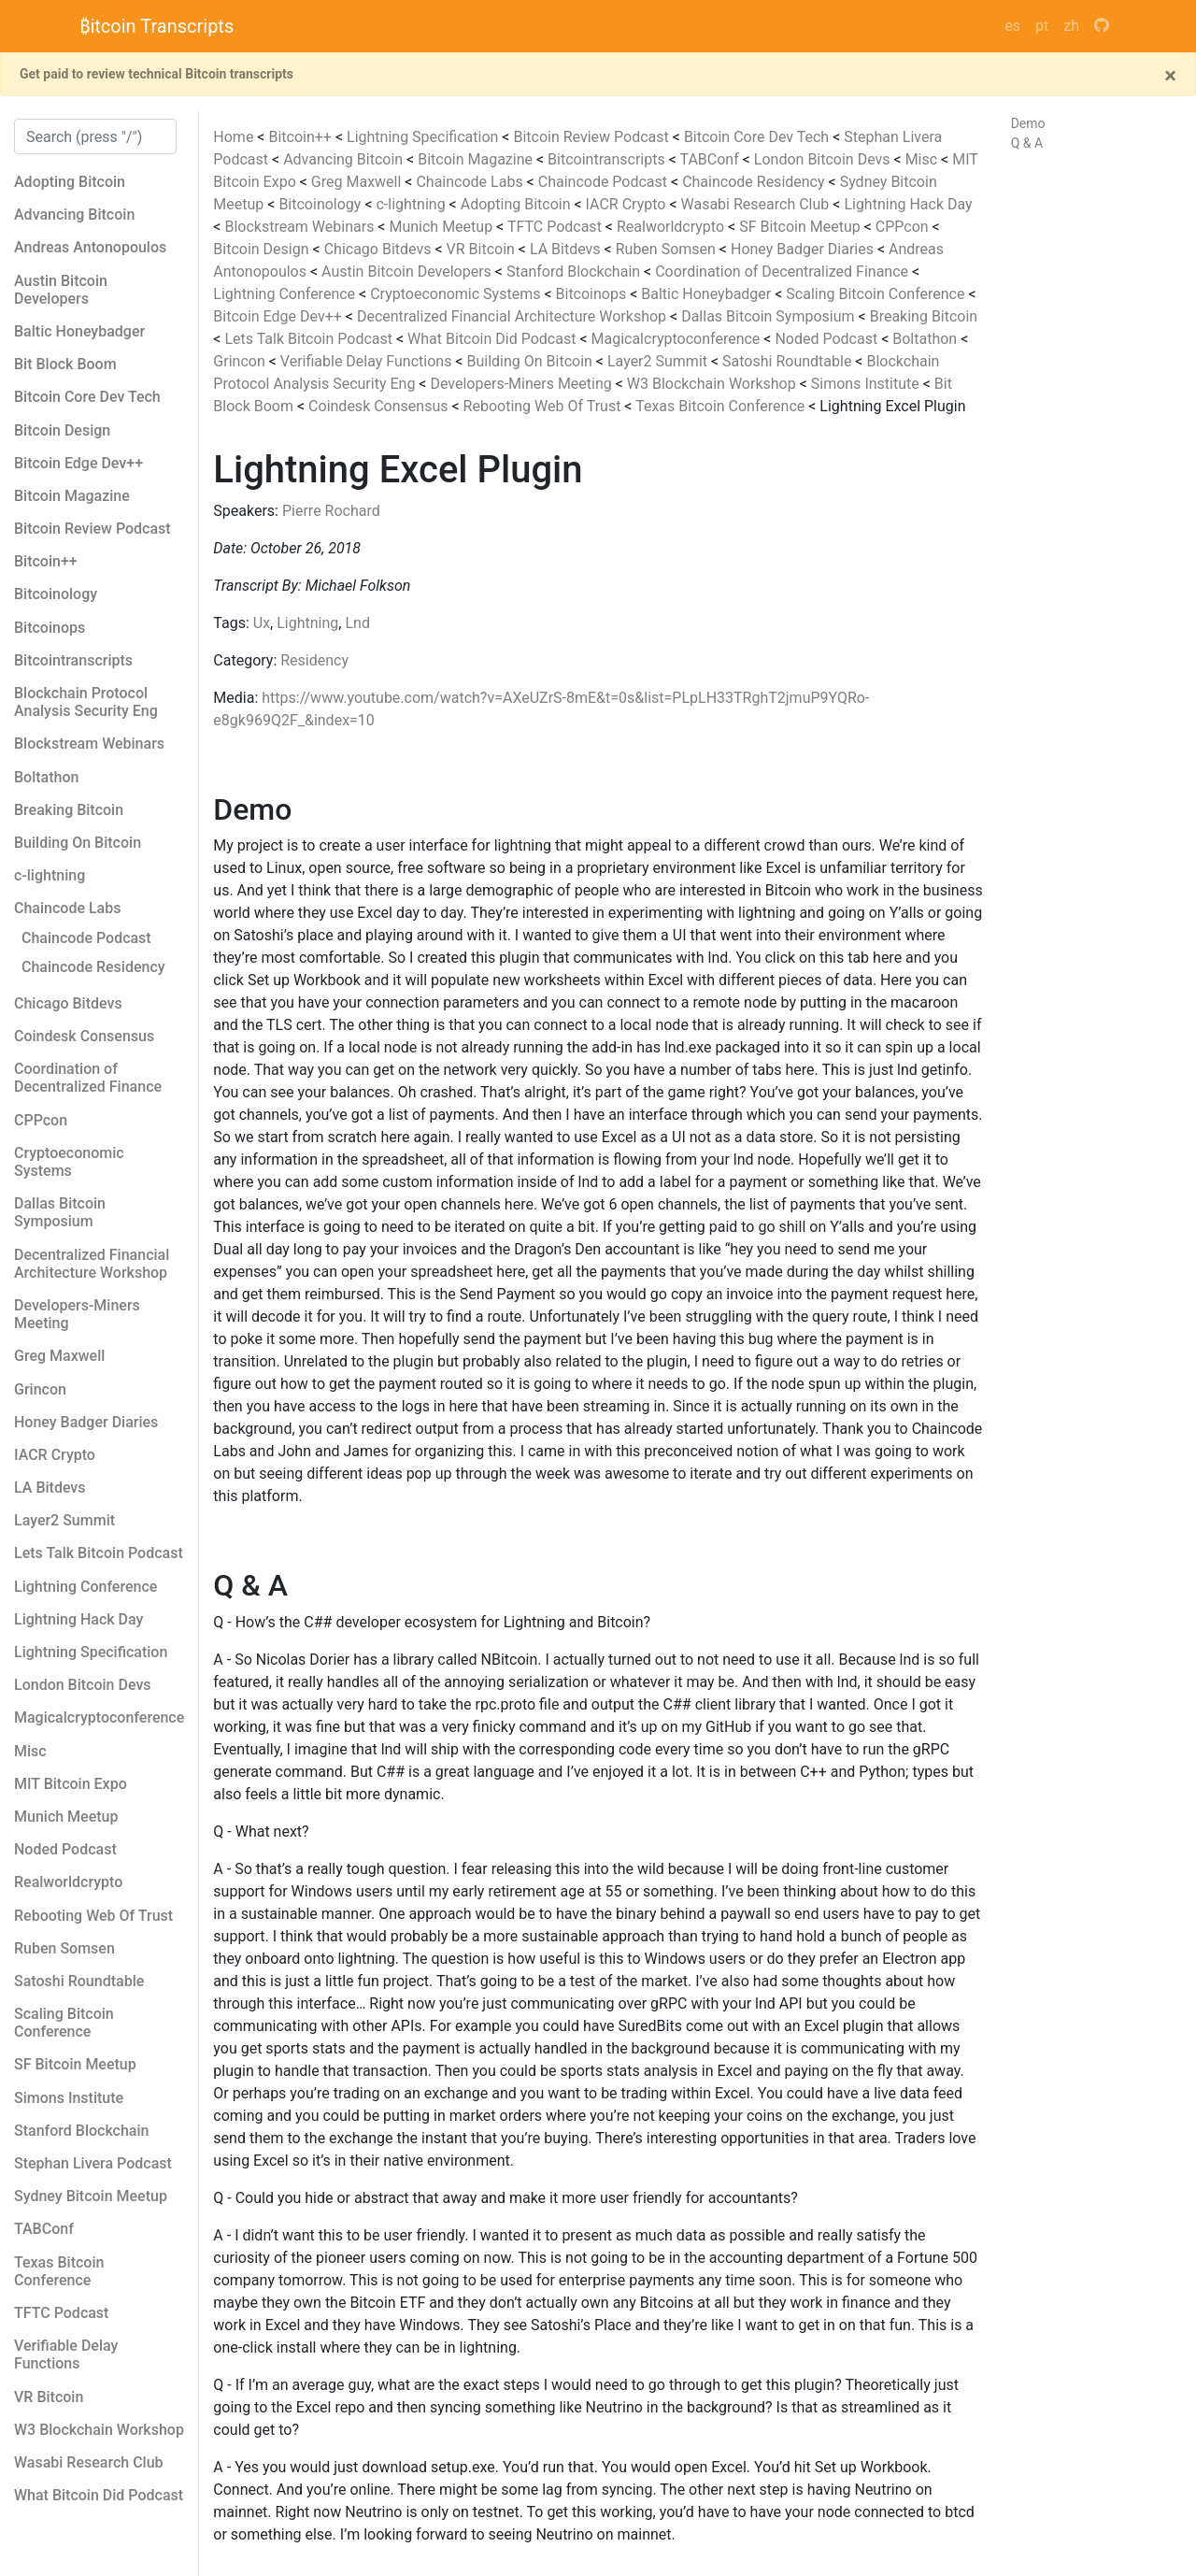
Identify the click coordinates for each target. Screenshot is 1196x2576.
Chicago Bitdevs (379, 249)
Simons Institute (867, 384)
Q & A (1027, 143)
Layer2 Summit (659, 361)
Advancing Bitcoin (344, 159)
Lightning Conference (286, 294)
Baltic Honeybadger (708, 294)
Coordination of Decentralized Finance (783, 271)
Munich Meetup (442, 227)
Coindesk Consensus (379, 406)
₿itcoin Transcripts (156, 26)
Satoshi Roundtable (788, 361)
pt (1041, 26)
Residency (314, 660)
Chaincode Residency (755, 182)
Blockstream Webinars (300, 227)
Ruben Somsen (667, 249)
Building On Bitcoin (530, 361)
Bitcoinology (321, 204)
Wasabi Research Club (757, 204)
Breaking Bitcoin (924, 316)
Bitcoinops (593, 294)
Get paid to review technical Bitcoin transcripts (156, 73)
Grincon (240, 361)
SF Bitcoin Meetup (801, 227)
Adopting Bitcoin (518, 204)
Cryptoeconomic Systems (457, 294)
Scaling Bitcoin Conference (877, 294)
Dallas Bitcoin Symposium (769, 316)
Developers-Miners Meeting (522, 384)
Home (233, 137)
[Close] (1170, 75)
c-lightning (412, 204)
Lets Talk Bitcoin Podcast (310, 339)
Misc (923, 159)
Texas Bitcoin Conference (721, 406)
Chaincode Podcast (604, 182)
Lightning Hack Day (908, 204)
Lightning (307, 623)
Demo (1028, 123)
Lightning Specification (424, 137)
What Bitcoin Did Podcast (493, 339)
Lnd (357, 623)
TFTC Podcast (556, 227)
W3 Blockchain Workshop (713, 384)
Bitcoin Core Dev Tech (758, 137)
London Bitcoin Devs (824, 159)
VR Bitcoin (483, 249)
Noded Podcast (828, 339)
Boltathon (926, 339)
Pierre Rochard (331, 511)
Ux (261, 623)
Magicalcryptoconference (677, 339)
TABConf (710, 159)
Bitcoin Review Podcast (592, 137)
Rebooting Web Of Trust (544, 406)
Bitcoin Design (262, 249)
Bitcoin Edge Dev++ (279, 316)
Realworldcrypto (672, 227)
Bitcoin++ (301, 137)
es (1012, 26)
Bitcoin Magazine (477, 159)
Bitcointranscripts (608, 159)
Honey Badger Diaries (804, 249)
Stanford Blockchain (575, 271)
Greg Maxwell (358, 182)
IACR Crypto (628, 204)
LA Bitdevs (567, 249)
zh (1071, 26)
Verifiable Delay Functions (368, 361)
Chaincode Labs (471, 182)
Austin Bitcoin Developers (408, 271)
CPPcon (904, 227)
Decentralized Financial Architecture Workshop (513, 316)
